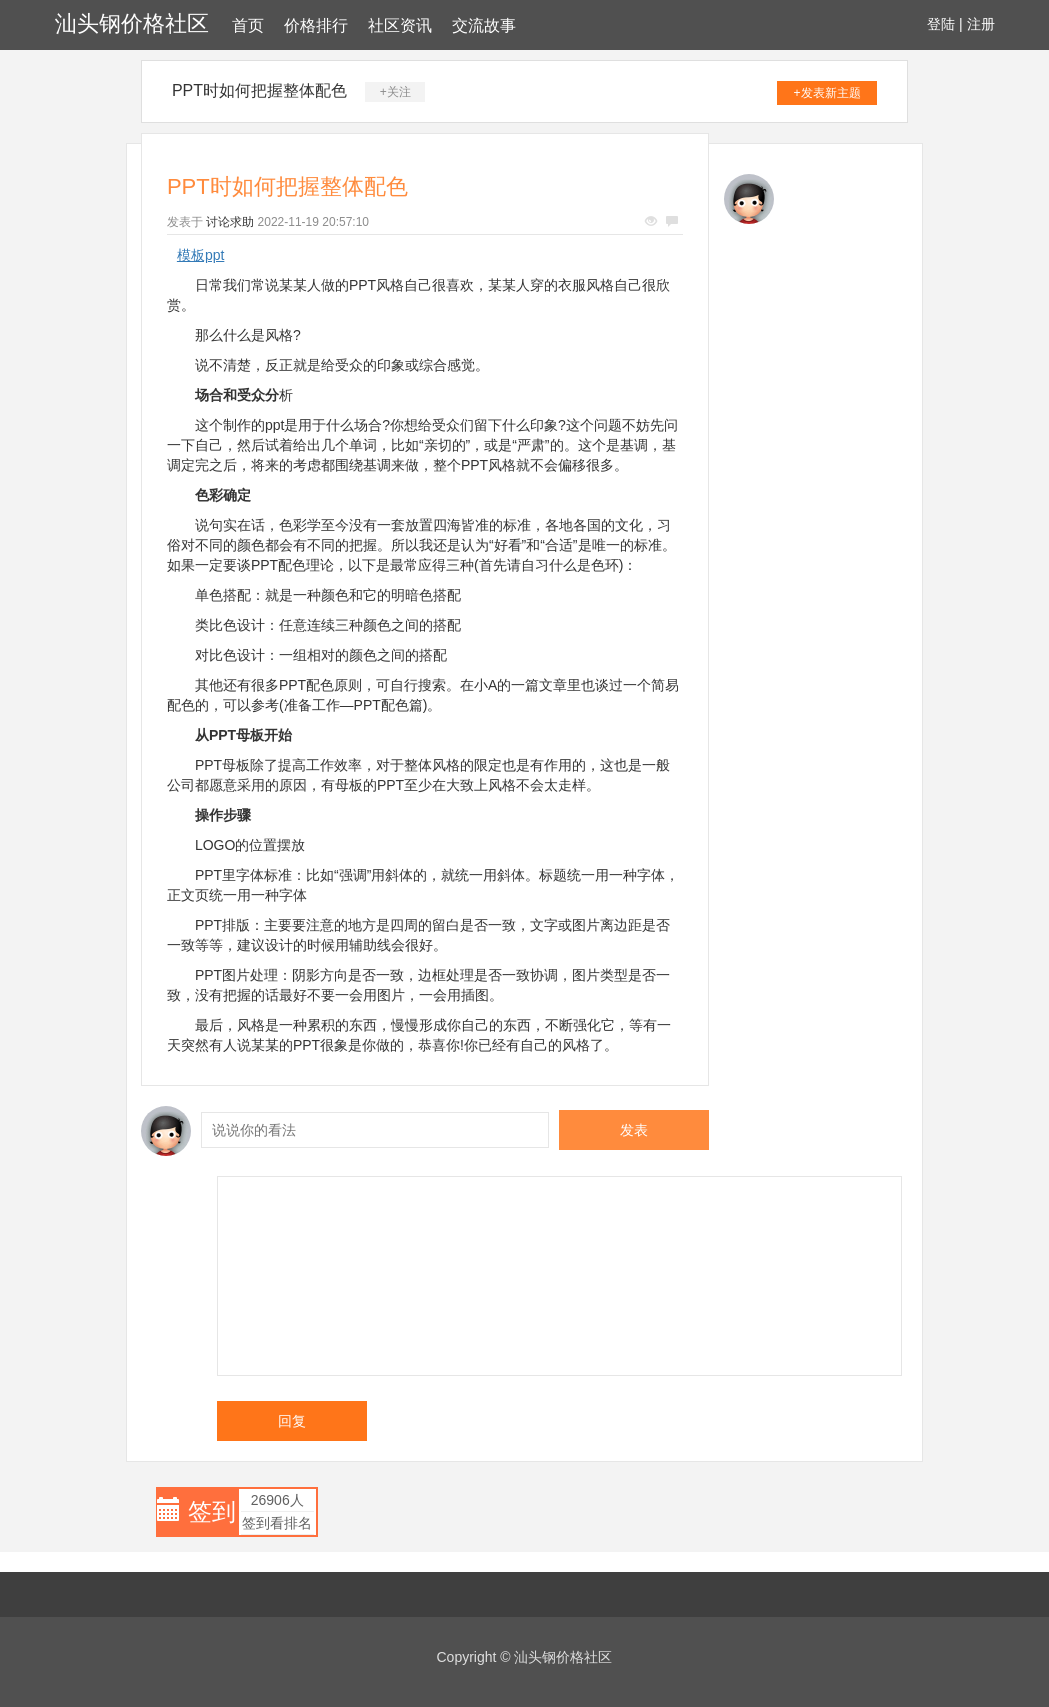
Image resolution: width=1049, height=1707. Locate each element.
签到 (212, 1511)
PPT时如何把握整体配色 (259, 90)
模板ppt (200, 255)
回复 (292, 1421)
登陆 (941, 24)
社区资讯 (400, 25)
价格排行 (316, 25)
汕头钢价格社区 (132, 23)
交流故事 (484, 25)
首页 (248, 25)
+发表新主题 (827, 93)
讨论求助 (230, 222)
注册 (981, 24)
